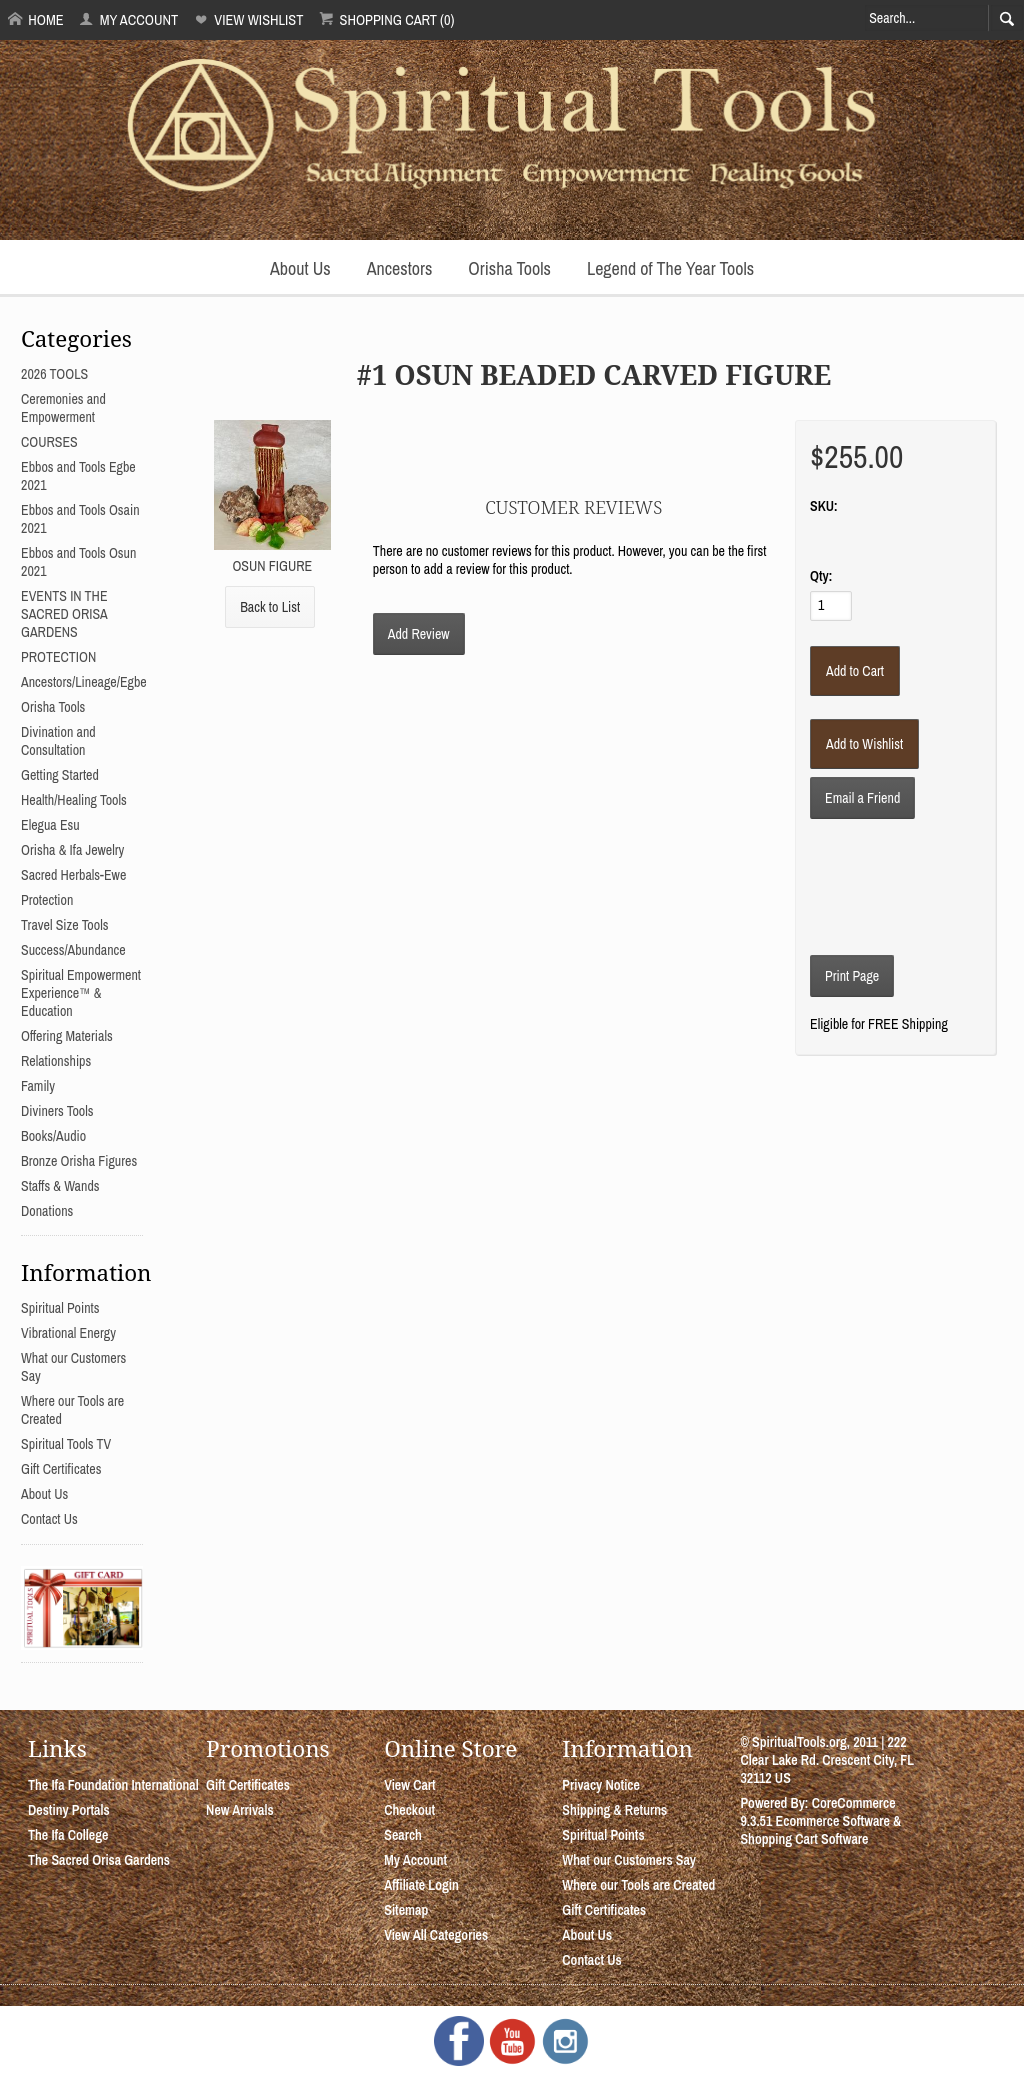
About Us (300, 268)
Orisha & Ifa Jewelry (72, 850)
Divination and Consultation (58, 741)
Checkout (409, 1810)
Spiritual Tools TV (66, 1444)
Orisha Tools (509, 268)
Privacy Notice (601, 1785)
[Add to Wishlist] (864, 744)
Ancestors (400, 268)
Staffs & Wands (60, 1186)
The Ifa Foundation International (113, 1785)
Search (403, 1835)
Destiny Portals (69, 1810)
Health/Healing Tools (74, 800)
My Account (128, 19)
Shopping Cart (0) (386, 19)
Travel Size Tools (64, 925)
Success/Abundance (73, 950)
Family (38, 1086)
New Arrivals (240, 1810)
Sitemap (406, 1910)
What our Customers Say (629, 1860)
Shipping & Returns (614, 1810)
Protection (47, 900)
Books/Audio (53, 1136)
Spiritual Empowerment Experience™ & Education (81, 993)
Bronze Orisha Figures (79, 1161)
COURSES (49, 442)
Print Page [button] (852, 976)
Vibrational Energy (68, 1333)
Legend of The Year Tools (670, 268)
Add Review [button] (419, 634)
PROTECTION (58, 657)
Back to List (270, 607)
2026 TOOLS (54, 374)
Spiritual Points (60, 1308)
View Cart (409, 1785)
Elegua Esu (50, 825)
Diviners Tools (57, 1111)
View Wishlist (248, 19)
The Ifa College (68, 1835)
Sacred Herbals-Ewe (73, 875)
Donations (47, 1211)
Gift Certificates (61, 1469)
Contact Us (49, 1519)
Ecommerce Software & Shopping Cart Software (820, 1830)
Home (36, 19)
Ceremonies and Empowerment (63, 408)
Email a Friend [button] (862, 798)
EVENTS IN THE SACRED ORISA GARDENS (64, 614)
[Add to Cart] (855, 671)
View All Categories (436, 1935)
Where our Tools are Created (638, 1885)
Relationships (56, 1061)
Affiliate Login (421, 1885)
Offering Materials (67, 1036)
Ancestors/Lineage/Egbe (84, 682)
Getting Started (60, 775)
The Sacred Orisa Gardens (99, 1860)
